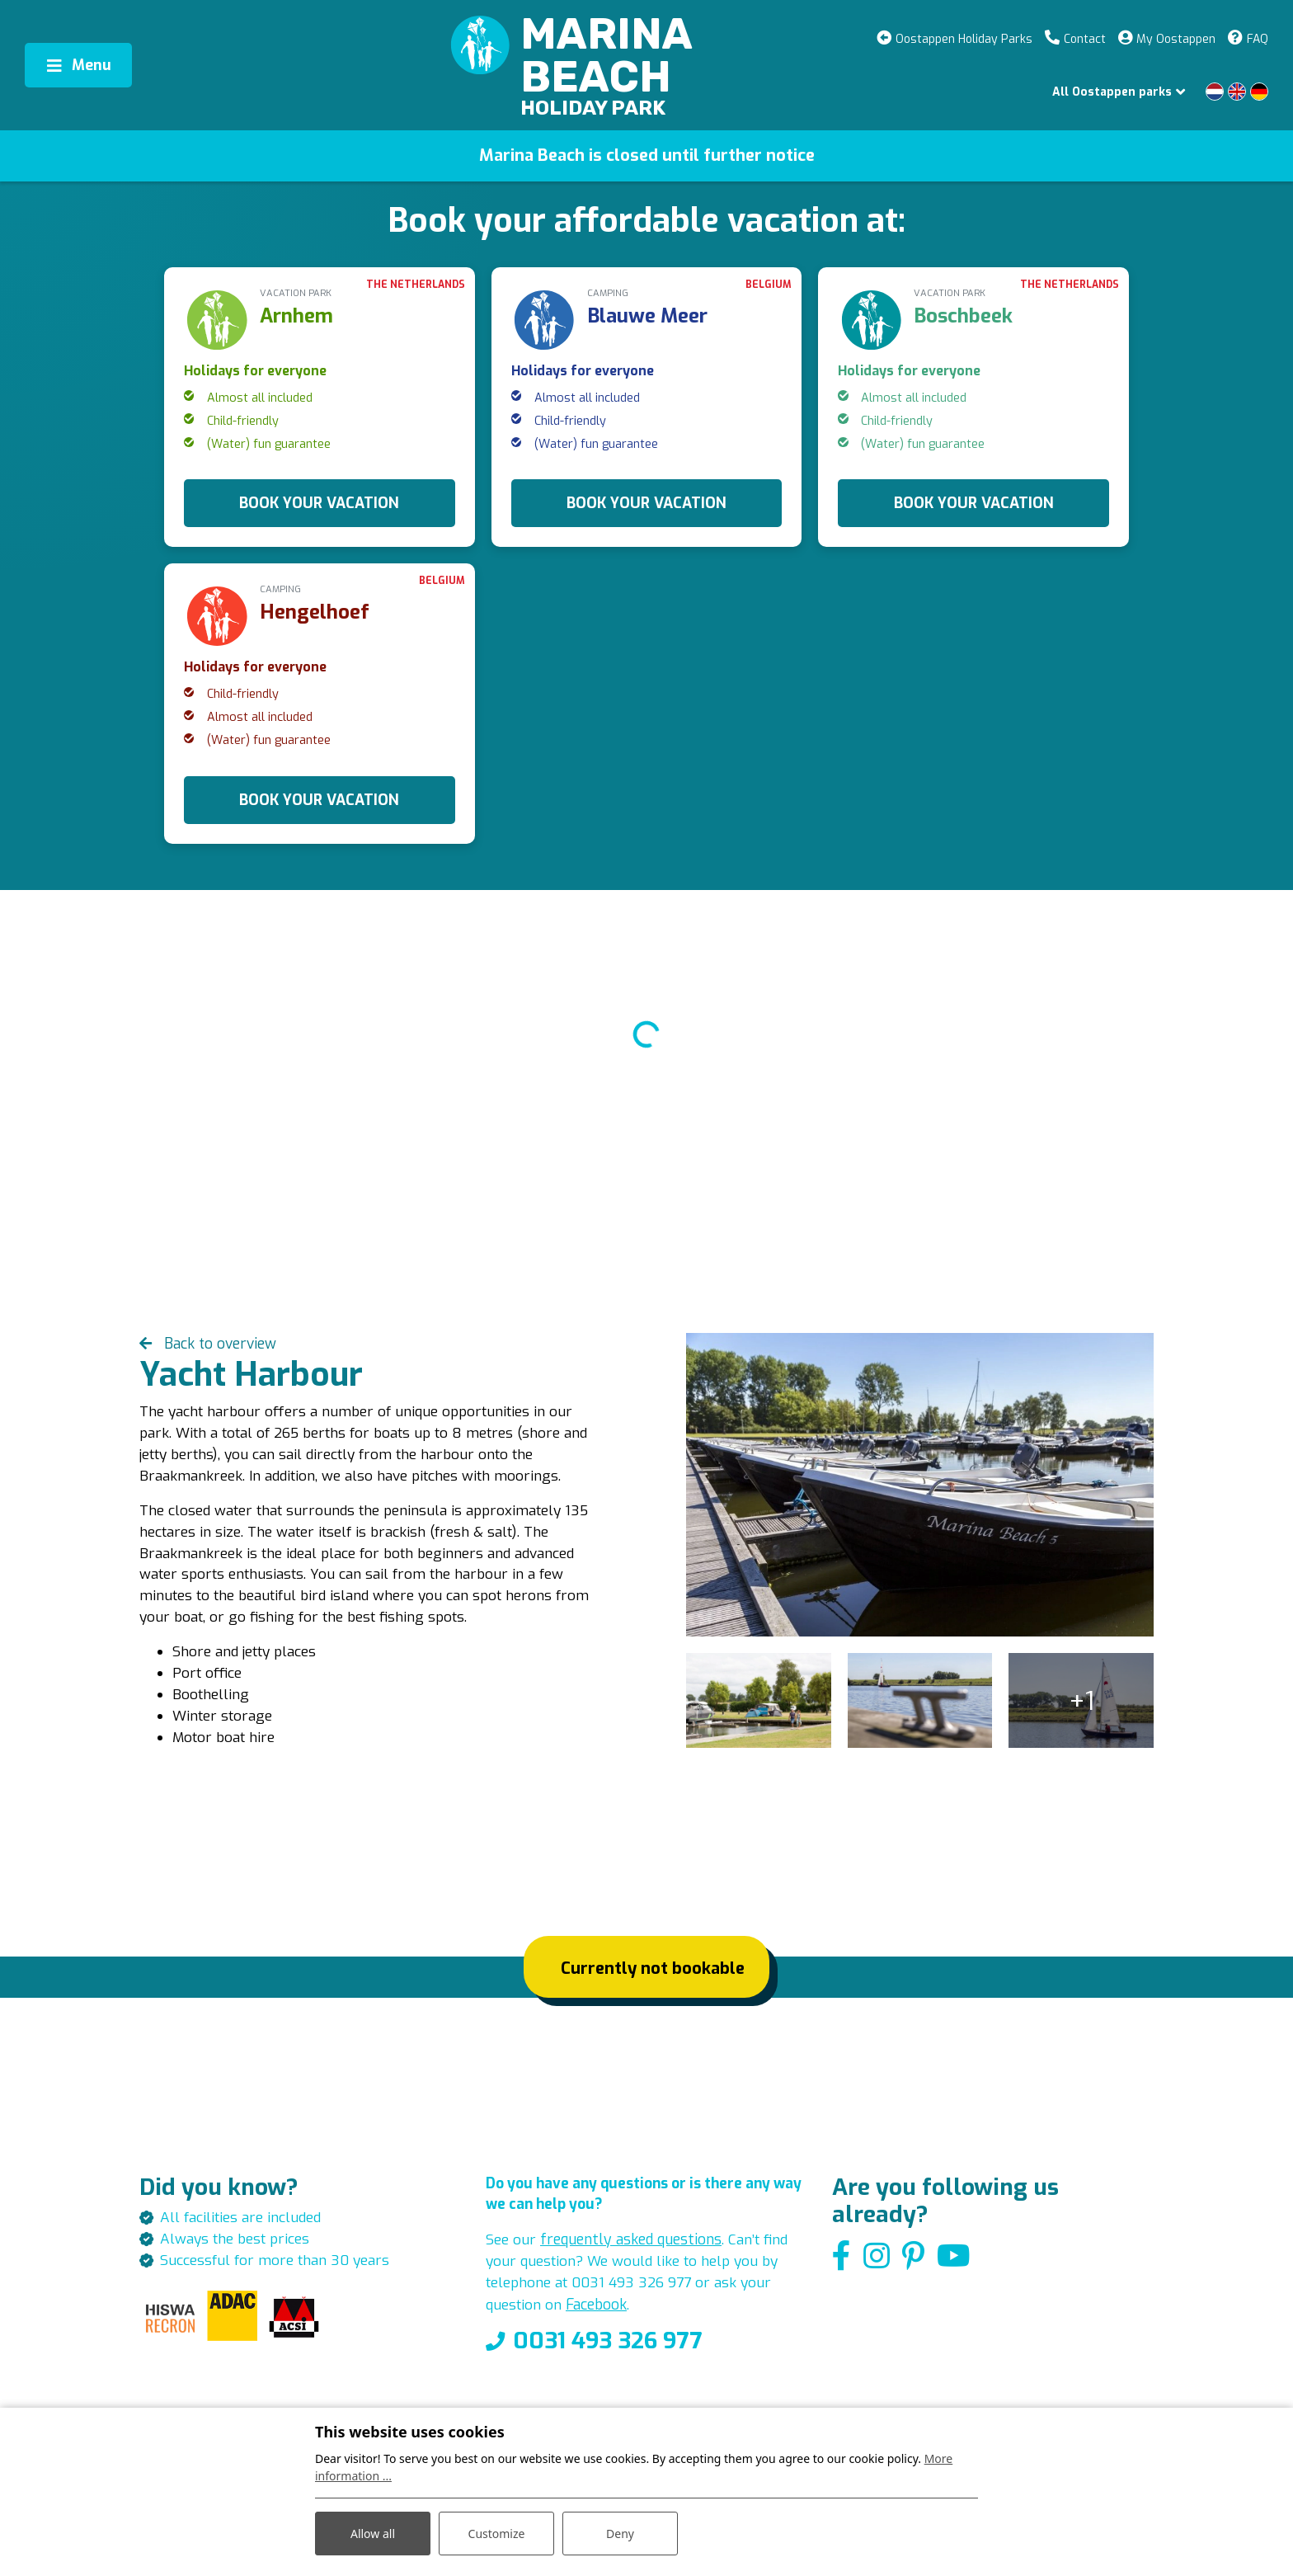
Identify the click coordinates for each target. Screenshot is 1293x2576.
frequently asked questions (633, 2256)
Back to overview (220, 1344)
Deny (620, 2533)
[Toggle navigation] (78, 65)
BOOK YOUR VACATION (319, 503)
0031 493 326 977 (608, 2358)
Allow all (372, 2533)
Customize (496, 2533)
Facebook (600, 2323)
